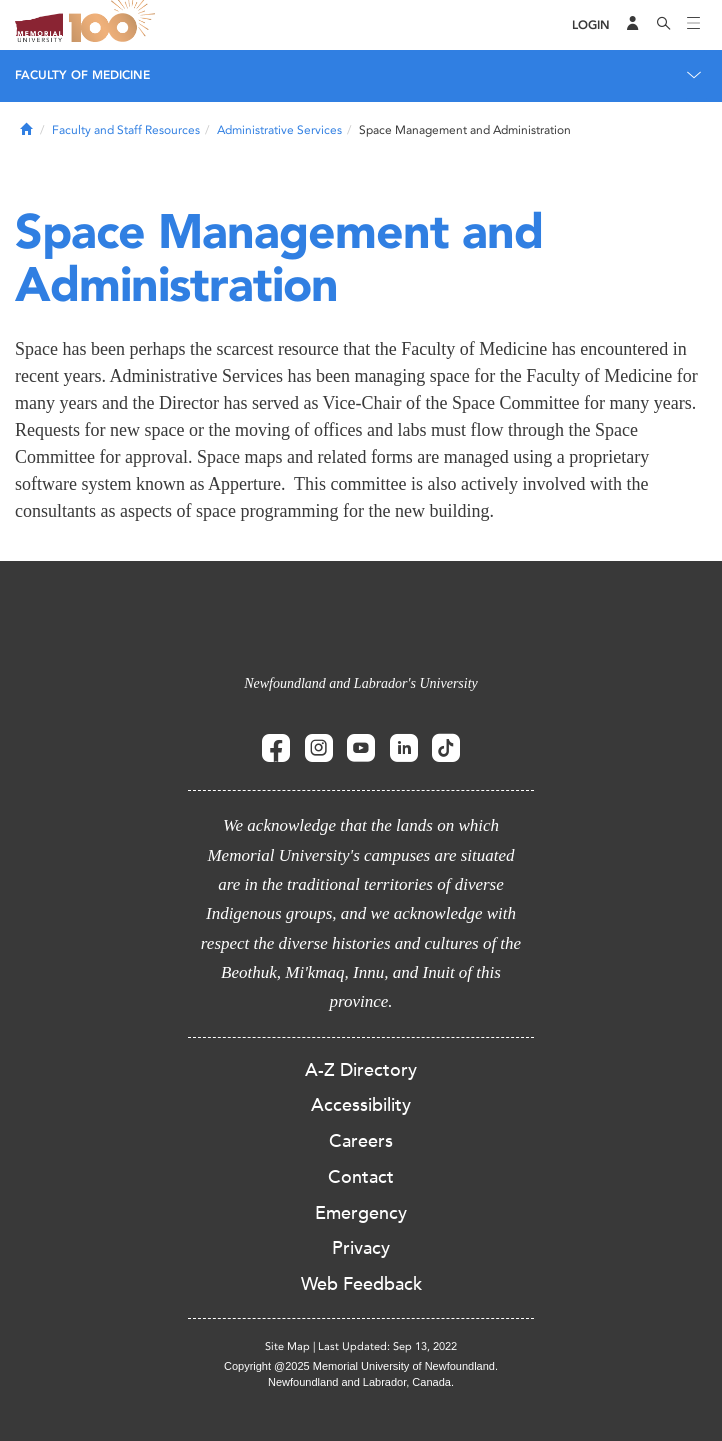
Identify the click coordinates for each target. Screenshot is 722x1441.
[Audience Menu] (633, 25)
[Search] (664, 25)
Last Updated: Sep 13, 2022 (387, 1346)
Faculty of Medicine (82, 75)
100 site (115, 25)
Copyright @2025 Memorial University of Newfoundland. (361, 1366)
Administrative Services (279, 130)
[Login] (591, 25)
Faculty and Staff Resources (126, 130)
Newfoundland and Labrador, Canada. (361, 1382)
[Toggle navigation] (694, 25)
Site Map (287, 1346)
